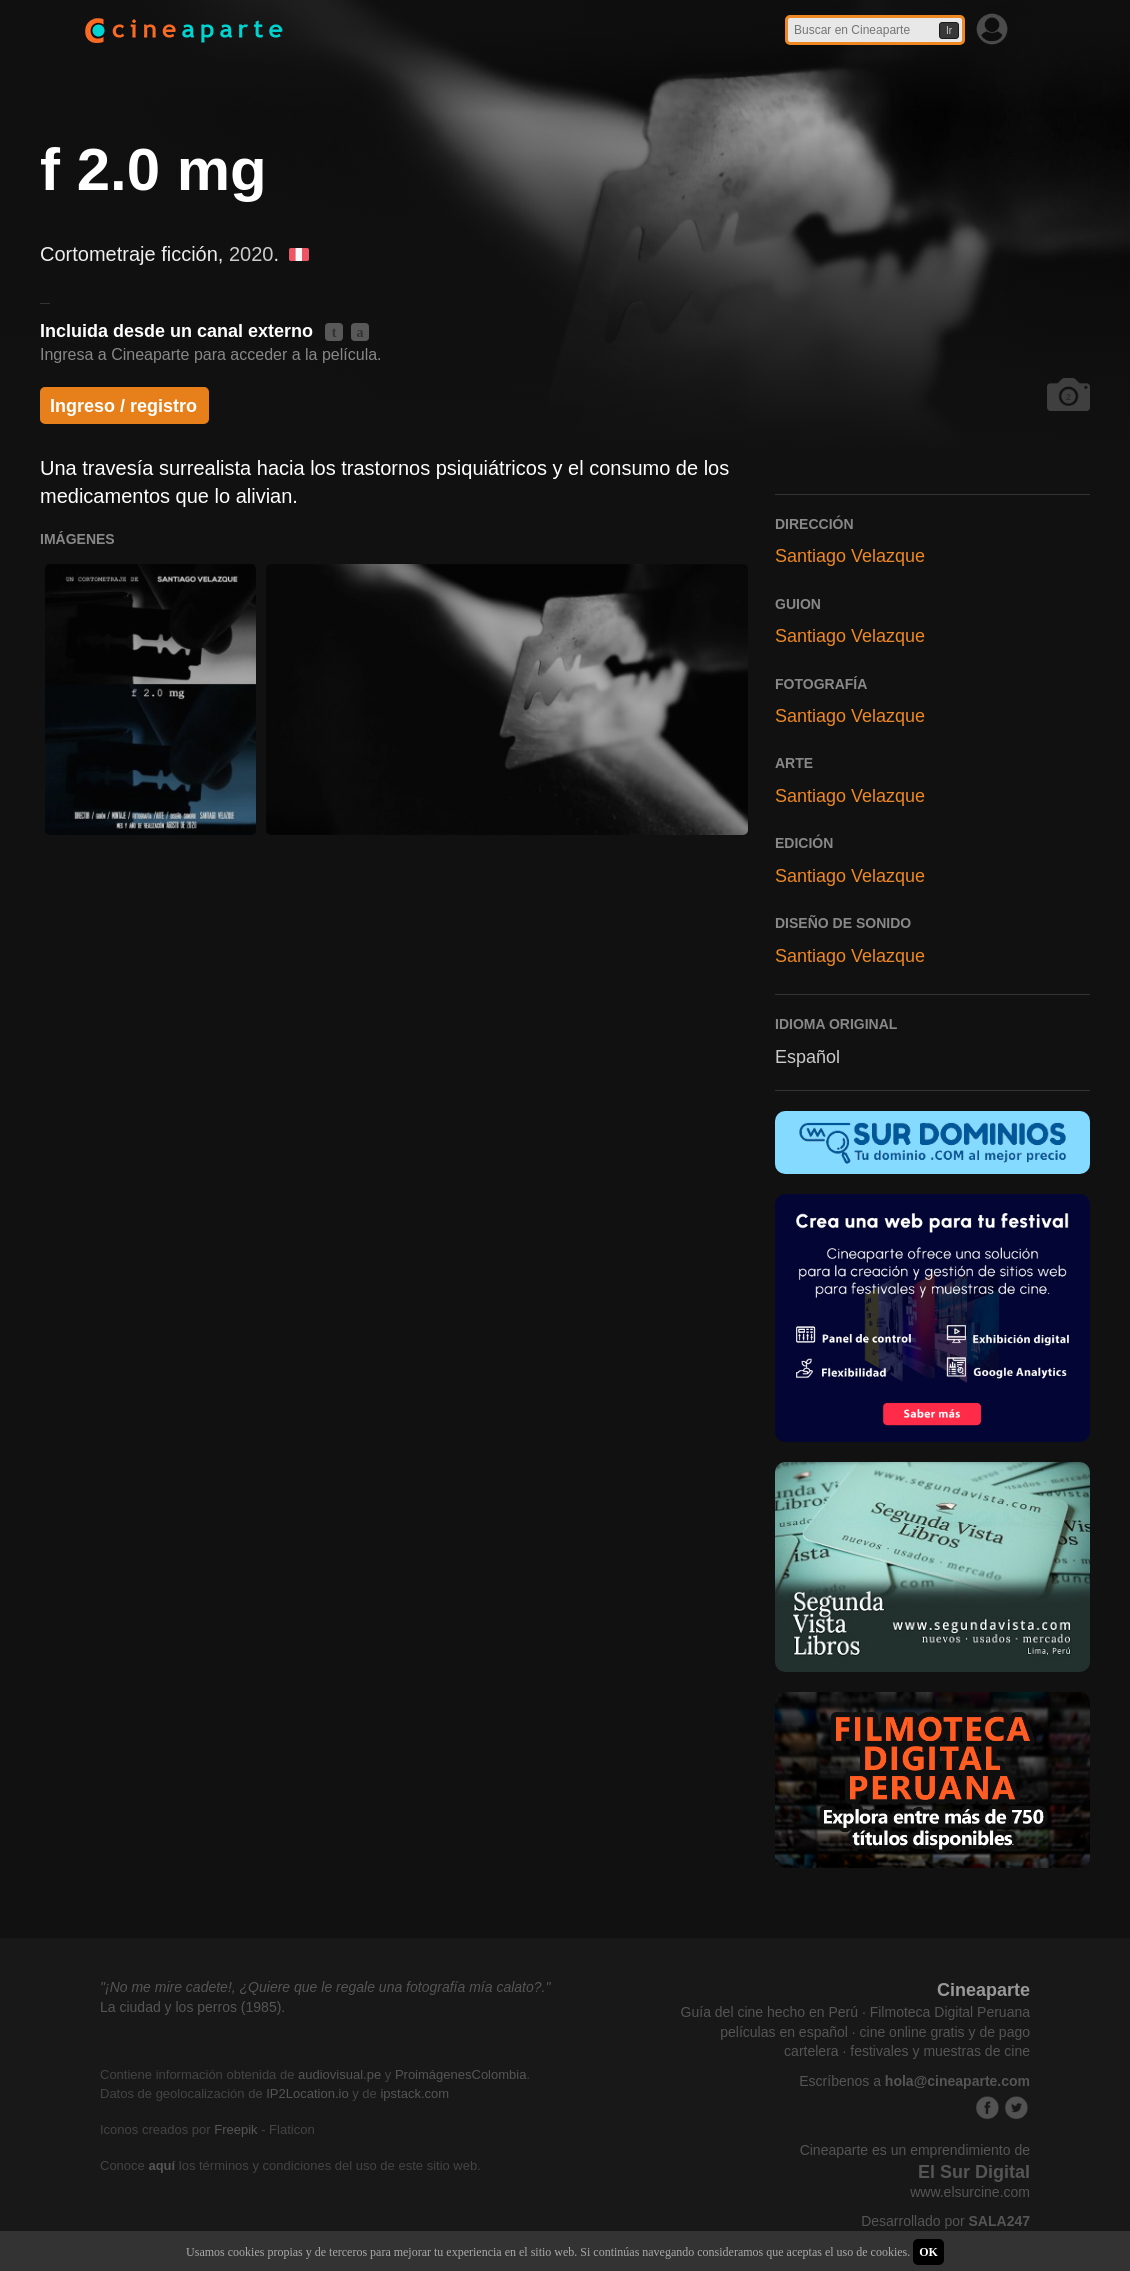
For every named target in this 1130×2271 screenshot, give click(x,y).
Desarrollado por (945, 2221)
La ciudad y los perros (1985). (192, 2007)
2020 (251, 254)
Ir (949, 30)
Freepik (235, 2129)
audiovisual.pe (339, 2074)
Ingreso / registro (123, 406)
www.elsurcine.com (970, 2192)
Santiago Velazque (850, 556)
